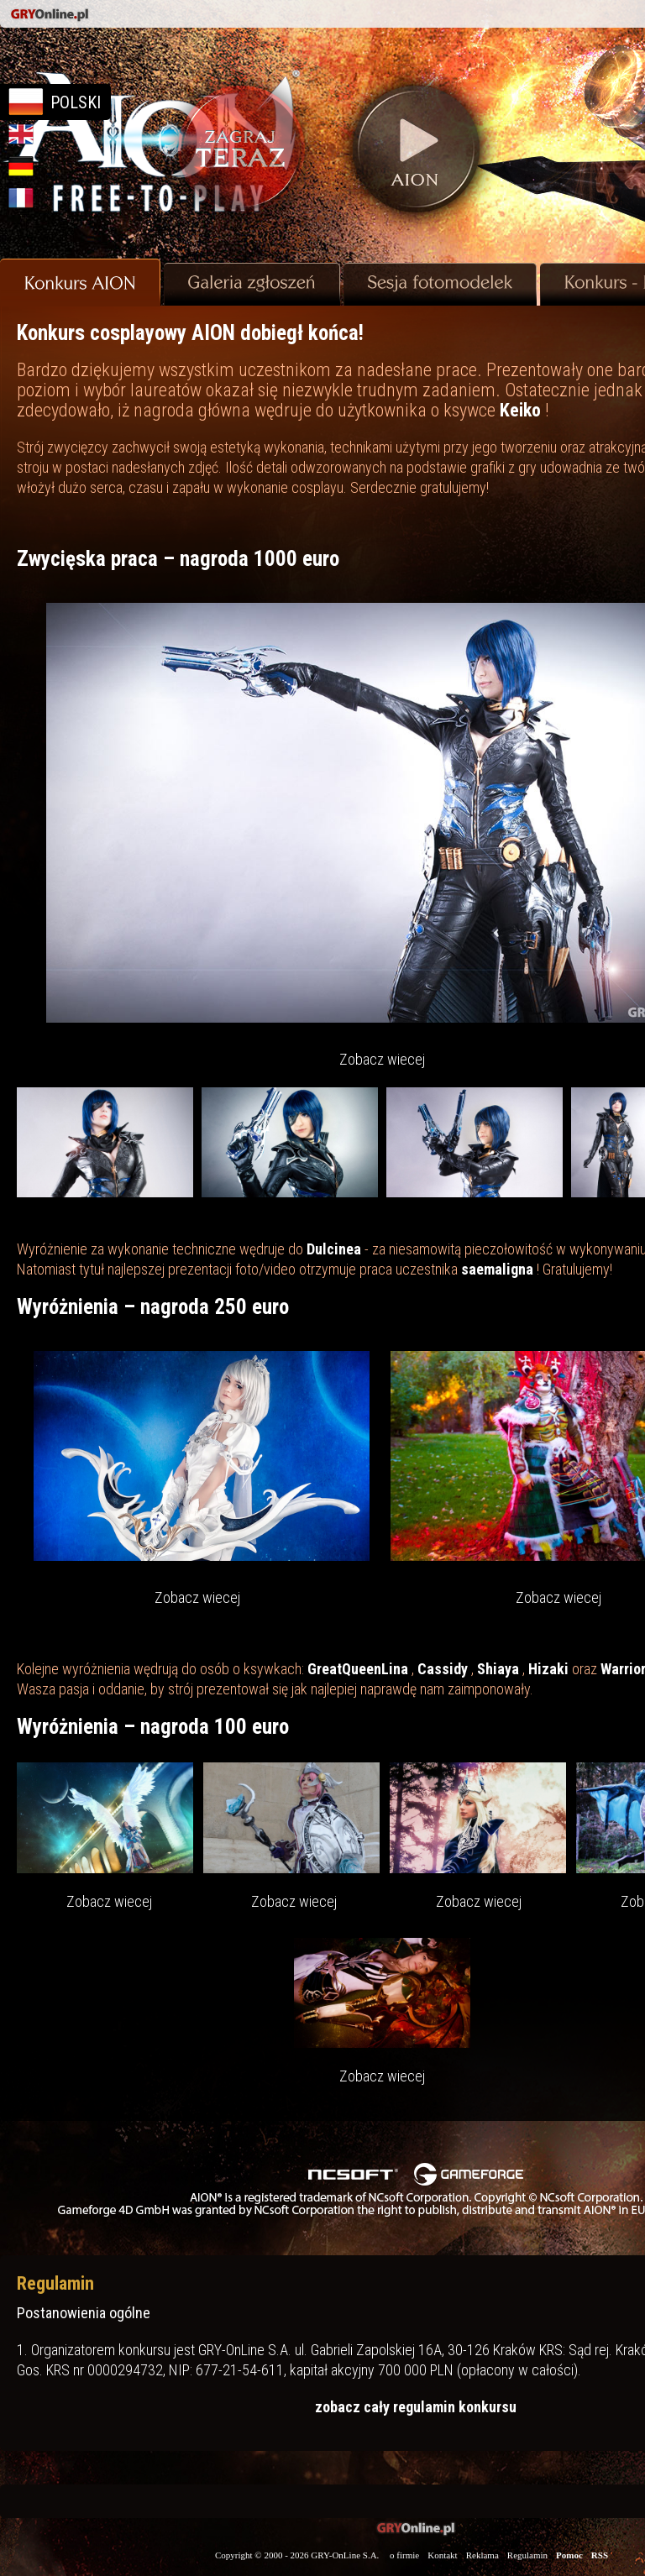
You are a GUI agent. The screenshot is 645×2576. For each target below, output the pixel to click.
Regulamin (527, 2555)
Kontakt (442, 2555)
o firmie (404, 2555)
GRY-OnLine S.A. (345, 2555)
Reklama (482, 2555)
